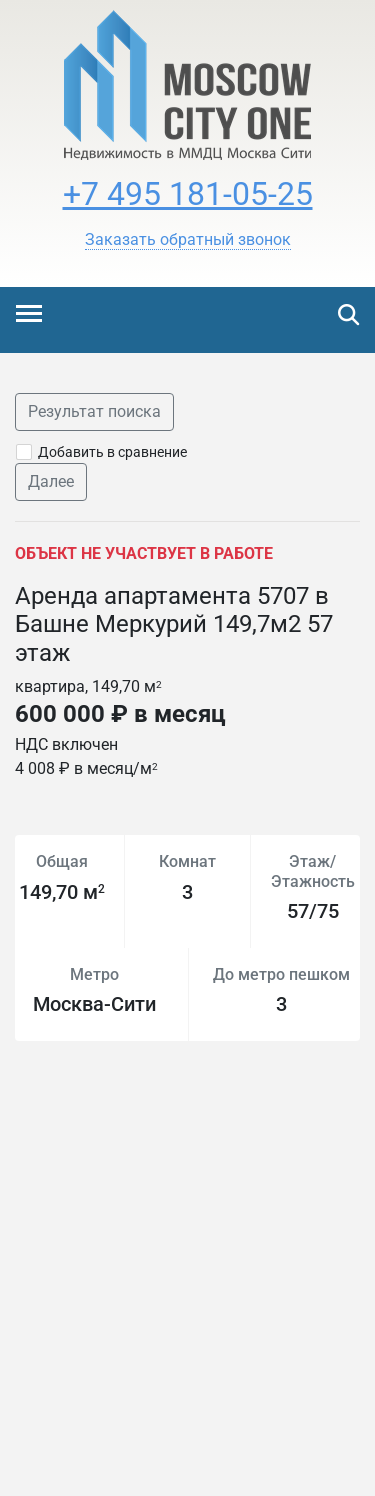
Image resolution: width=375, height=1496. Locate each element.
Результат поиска (94, 411)
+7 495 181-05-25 (188, 194)
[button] (188, 240)
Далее (51, 481)
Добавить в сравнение (112, 452)
